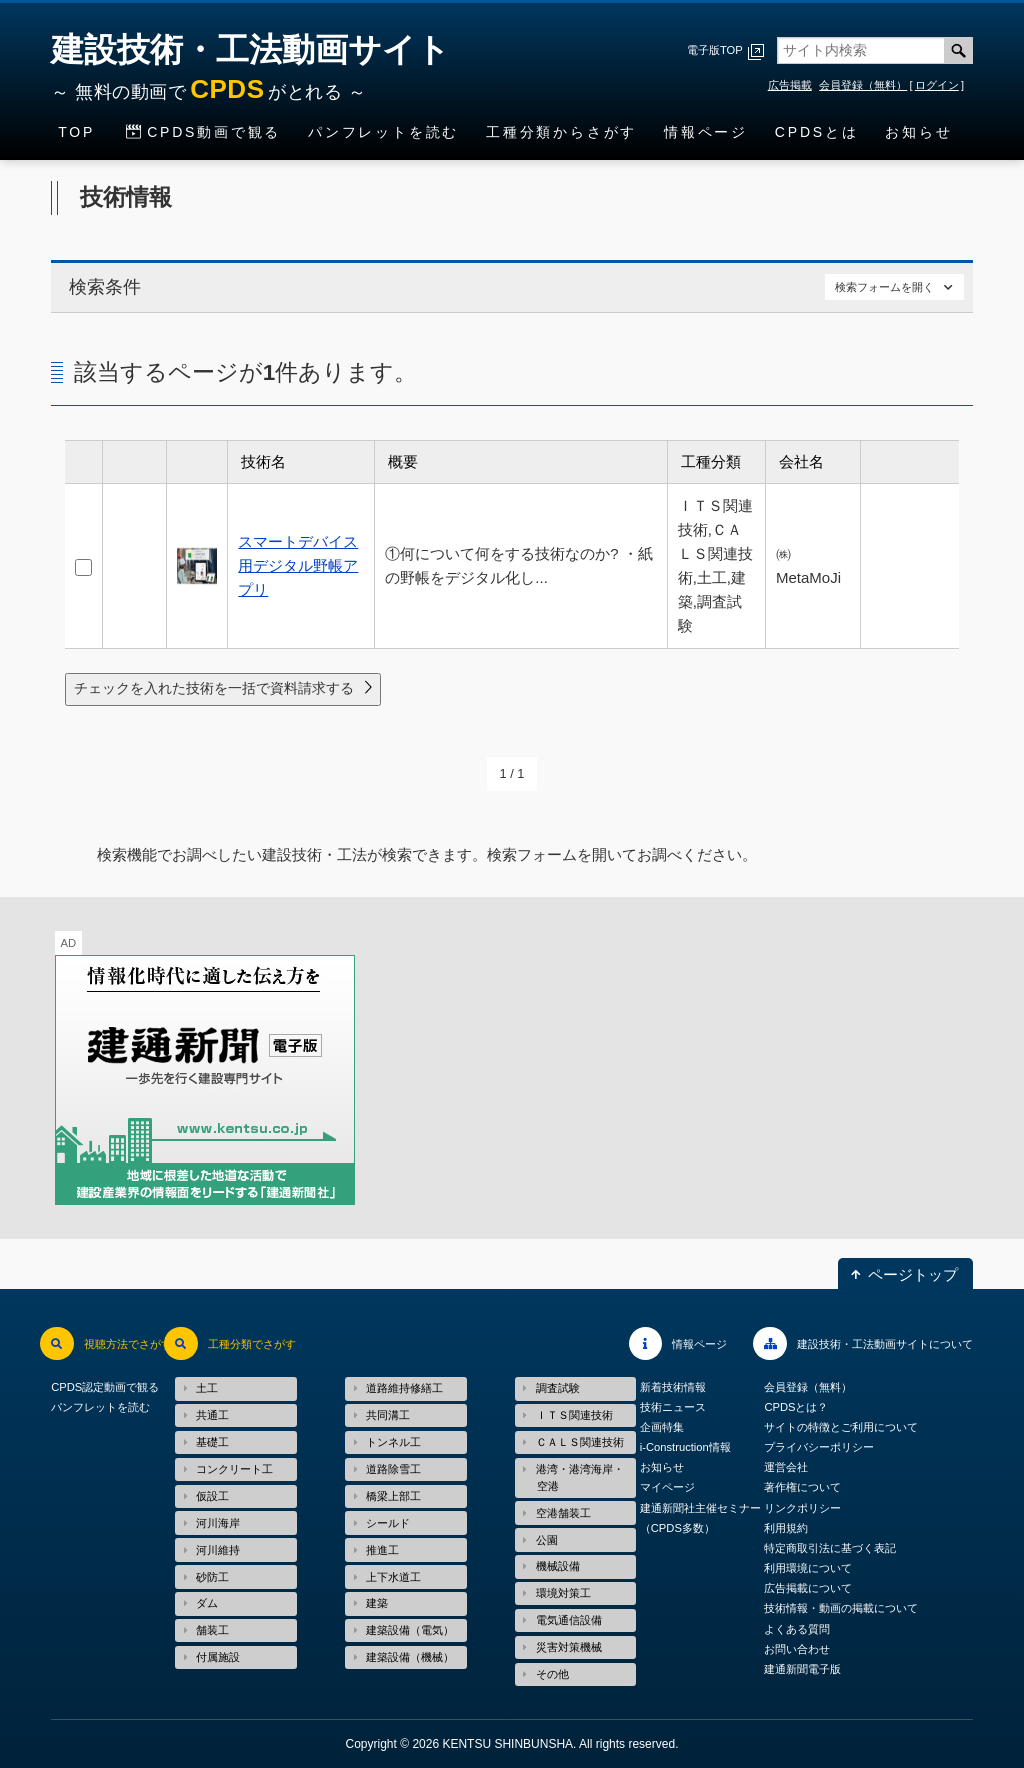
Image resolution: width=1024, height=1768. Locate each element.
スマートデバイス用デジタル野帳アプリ (298, 565)
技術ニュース (673, 1407)
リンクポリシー (802, 1508)
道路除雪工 (393, 1469)
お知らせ (918, 132)
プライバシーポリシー (819, 1448)
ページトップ (913, 1273)
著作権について (802, 1488)
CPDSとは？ (796, 1407)
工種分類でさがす (252, 1344)
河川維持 (218, 1550)
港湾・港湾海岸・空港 (580, 1477)
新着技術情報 (673, 1387)
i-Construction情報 (685, 1448)
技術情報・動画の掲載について (841, 1609)
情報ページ (706, 132)
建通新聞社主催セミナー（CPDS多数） (700, 1518)
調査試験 (558, 1388)
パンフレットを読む (383, 132)
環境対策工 (563, 1593)
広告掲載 (790, 85)
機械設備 (558, 1566)
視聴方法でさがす (128, 1344)
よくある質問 (797, 1629)
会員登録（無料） (863, 85)
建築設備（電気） (410, 1630)
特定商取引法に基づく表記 (830, 1548)
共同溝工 (388, 1415)
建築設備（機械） (410, 1657)
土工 (207, 1388)
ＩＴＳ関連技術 (574, 1415)
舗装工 (212, 1630)
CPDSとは (817, 132)
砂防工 (212, 1577)
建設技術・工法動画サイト (250, 71)
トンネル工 (393, 1442)
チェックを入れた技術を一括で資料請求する (214, 688)
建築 (377, 1603)
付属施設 (218, 1657)
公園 (547, 1540)
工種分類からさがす (561, 132)
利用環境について (808, 1568)
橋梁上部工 (393, 1496)
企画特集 (662, 1427)
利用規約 (786, 1528)
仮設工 (212, 1496)
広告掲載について (808, 1589)
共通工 (212, 1415)
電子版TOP (715, 50)
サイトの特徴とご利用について (841, 1427)
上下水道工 (393, 1577)
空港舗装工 (563, 1513)
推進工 (382, 1550)
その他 (552, 1674)
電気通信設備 (569, 1620)
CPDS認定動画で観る (105, 1387)
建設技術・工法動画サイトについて (885, 1344)
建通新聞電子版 (802, 1669)
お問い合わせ (797, 1649)
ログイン (937, 85)
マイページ (667, 1488)
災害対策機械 (569, 1647)
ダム (207, 1603)
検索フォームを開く (884, 287)
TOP (76, 132)
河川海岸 (218, 1523)
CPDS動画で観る (214, 132)
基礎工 (212, 1442)
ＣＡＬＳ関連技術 (580, 1442)
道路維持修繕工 (404, 1388)
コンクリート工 (234, 1469)
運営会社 (786, 1468)
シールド (388, 1523)
